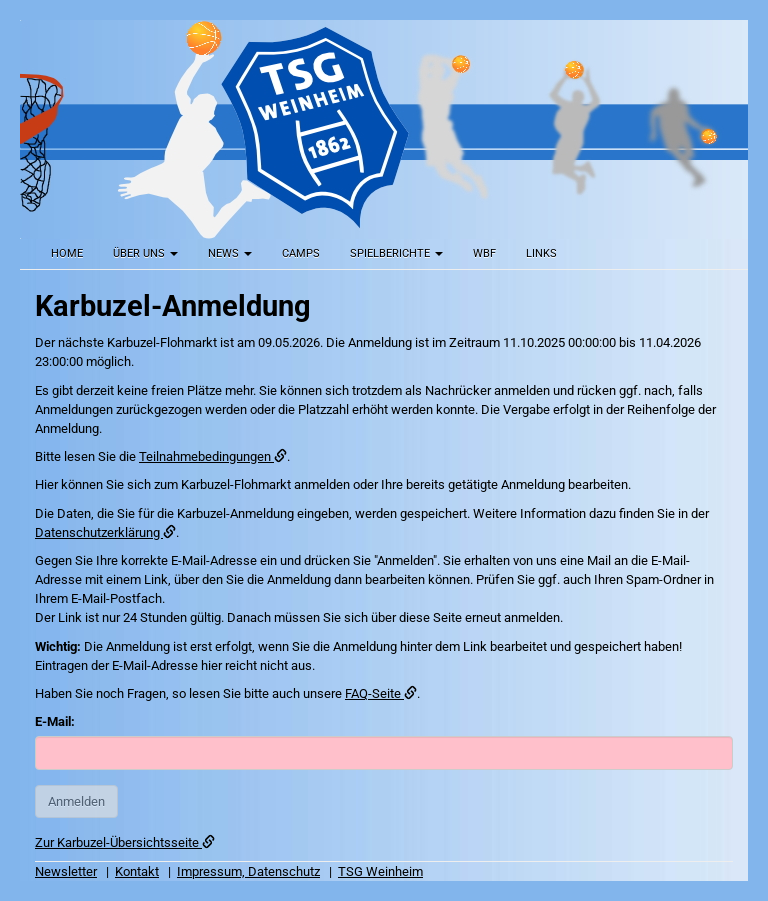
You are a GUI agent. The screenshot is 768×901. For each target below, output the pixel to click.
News (230, 253)
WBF (484, 253)
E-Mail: (55, 721)
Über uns (145, 253)
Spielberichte (396, 253)
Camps (301, 253)
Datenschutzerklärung (105, 532)
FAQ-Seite (381, 693)
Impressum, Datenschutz (248, 871)
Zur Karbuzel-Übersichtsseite (125, 842)
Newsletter (66, 871)
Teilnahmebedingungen (213, 456)
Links (541, 253)
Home (67, 253)
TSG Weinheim (380, 871)
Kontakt (137, 871)
